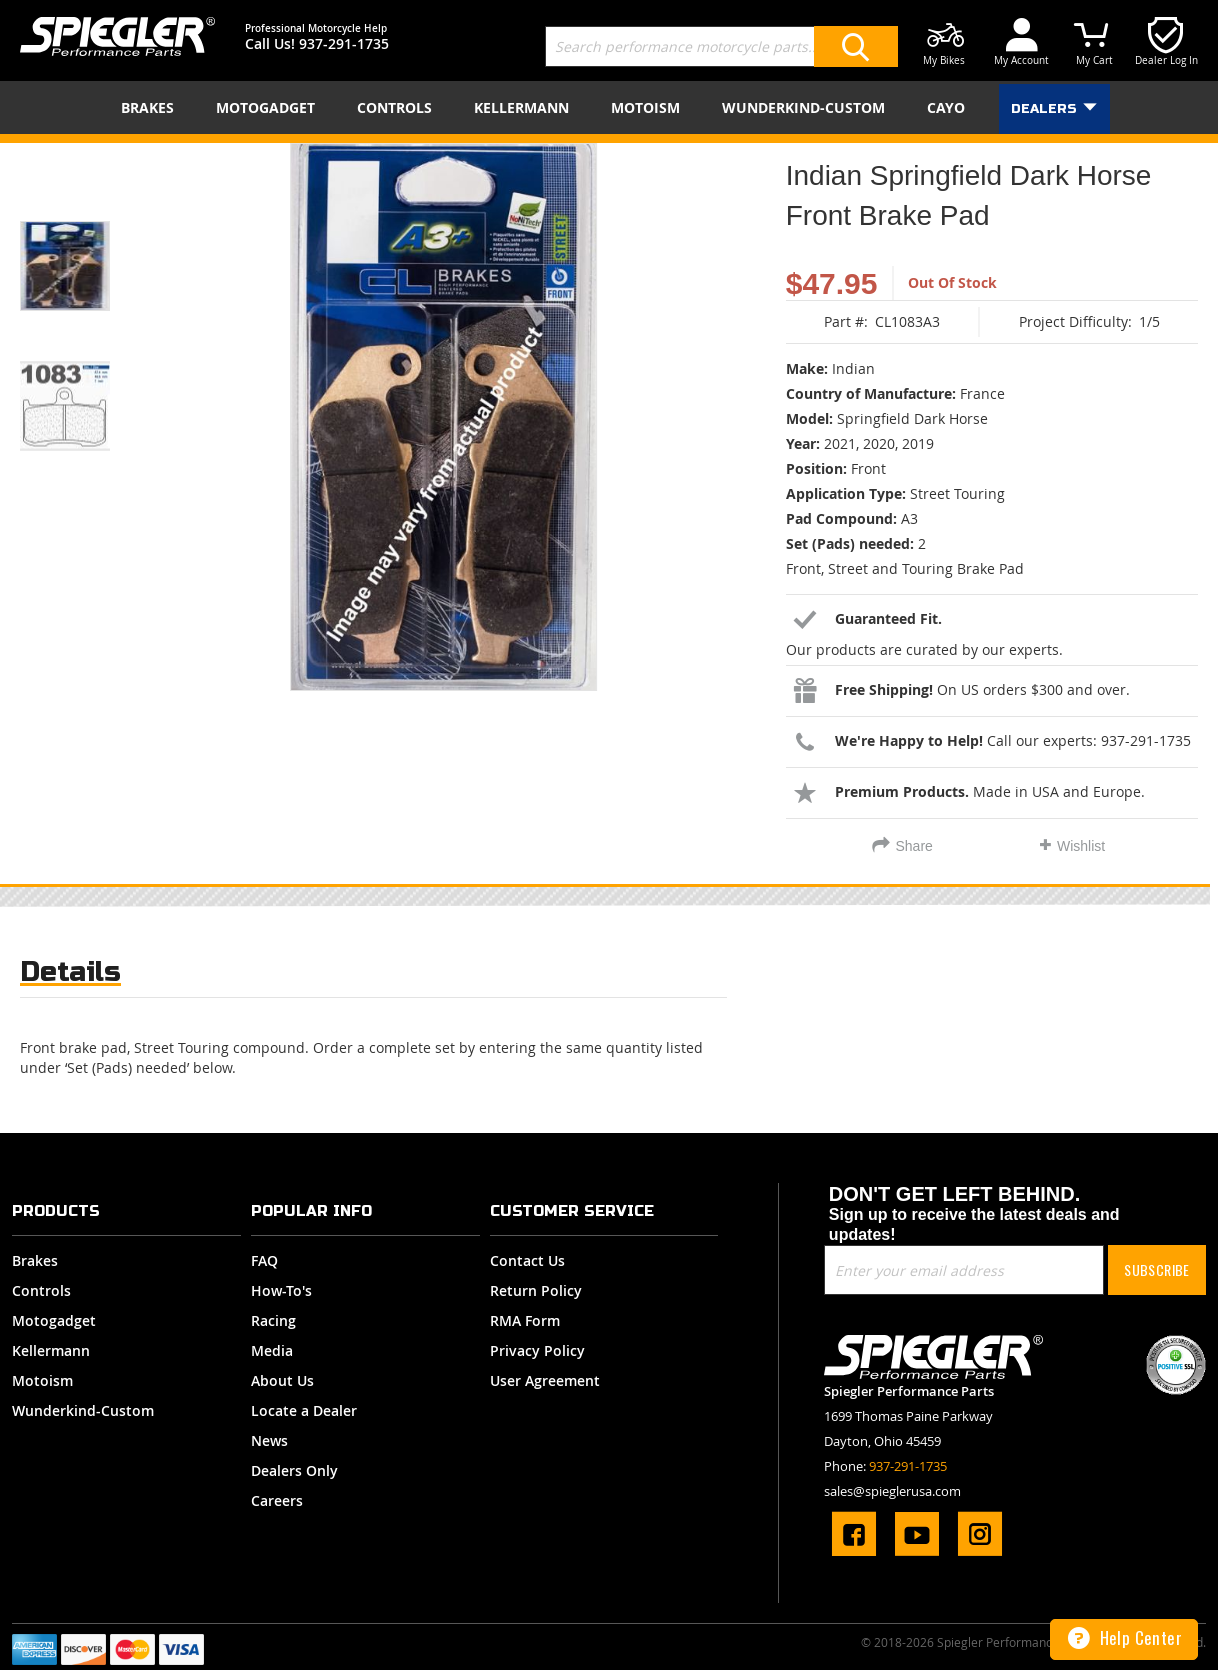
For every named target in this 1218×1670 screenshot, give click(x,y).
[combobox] (721, 46)
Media (272, 1350)
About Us (282, 1380)
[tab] (70, 976)
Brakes (35, 1260)
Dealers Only (294, 1470)
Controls (41, 1290)
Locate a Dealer (304, 1410)
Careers (277, 1500)
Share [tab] (914, 846)
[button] (90, 241)
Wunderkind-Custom (83, 1410)
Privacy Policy (537, 1350)
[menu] (609, 107)
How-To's (281, 1290)
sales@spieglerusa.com (892, 1491)
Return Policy (536, 1290)
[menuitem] (151, 107)
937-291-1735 (344, 43)
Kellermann (51, 1350)
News (269, 1440)
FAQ (264, 1260)
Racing (273, 1320)
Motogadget (54, 1320)
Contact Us (527, 1260)
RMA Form (525, 1320)
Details (70, 971)
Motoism (42, 1380)
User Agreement (545, 1380)
